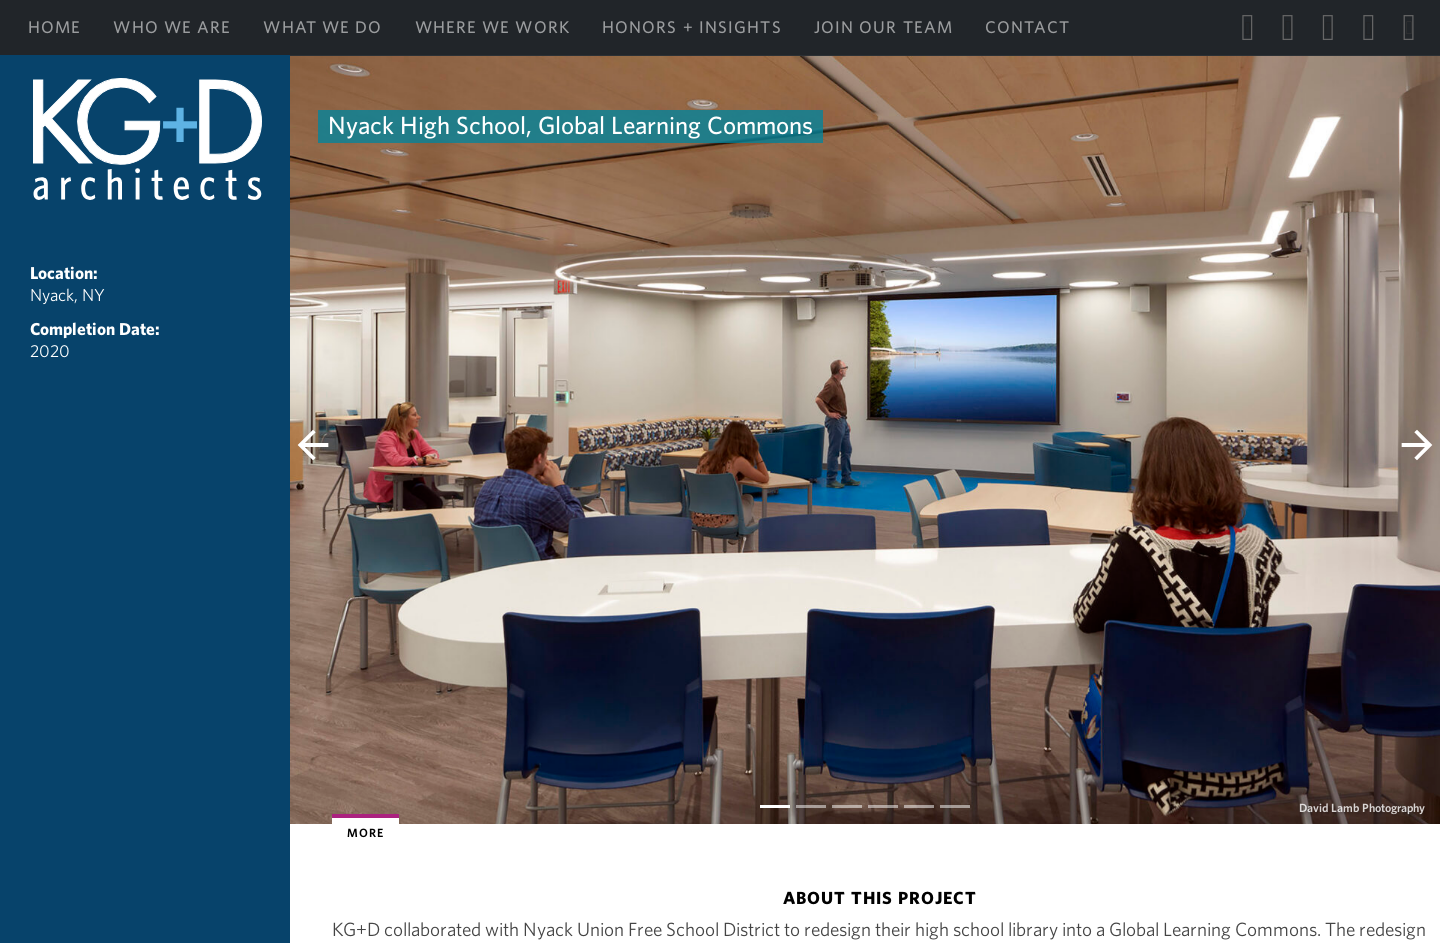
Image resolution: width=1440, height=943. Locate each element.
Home (54, 27)
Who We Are (172, 27)
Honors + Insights (692, 27)
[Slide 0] (775, 806)
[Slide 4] (919, 806)
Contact (1027, 27)
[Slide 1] (811, 806)
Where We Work (492, 27)
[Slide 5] (955, 806)
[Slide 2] (847, 806)
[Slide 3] (883, 806)
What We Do (322, 27)
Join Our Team (883, 27)
